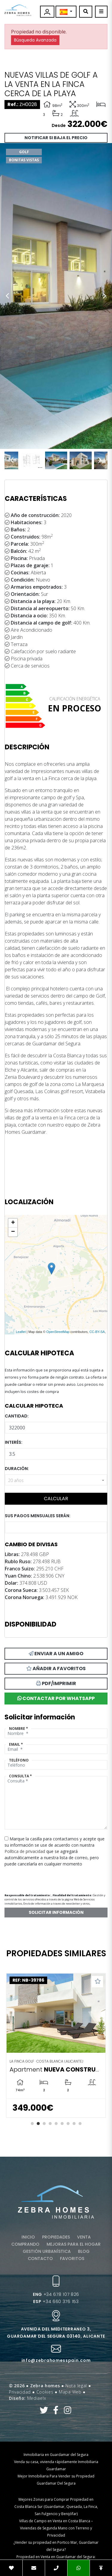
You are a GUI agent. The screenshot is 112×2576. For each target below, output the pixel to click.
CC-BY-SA (97, 1332)
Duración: (17, 1469)
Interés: (13, 1442)
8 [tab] (74, 2123)
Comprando (25, 2244)
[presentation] (36, 1877)
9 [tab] (80, 2123)
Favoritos (72, 2259)
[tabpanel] (56, 2045)
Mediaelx (36, 2398)
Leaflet (21, 1332)
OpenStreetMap (58, 1332)
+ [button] (13, 1223)
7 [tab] (68, 2123)
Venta (84, 2237)
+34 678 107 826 (56, 2294)
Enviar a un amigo (56, 1653)
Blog (84, 2251)
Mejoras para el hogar (74, 2244)
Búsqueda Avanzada (35, 40)
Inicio (28, 2237)
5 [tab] (56, 2123)
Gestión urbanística (47, 2251)
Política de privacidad (25, 1851)
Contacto (40, 2259)
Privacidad (20, 2392)
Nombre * (18, 1728)
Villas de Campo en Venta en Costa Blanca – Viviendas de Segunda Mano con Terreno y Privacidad (56, 2528)
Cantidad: (17, 1416)
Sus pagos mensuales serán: (37, 1516)
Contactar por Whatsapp (56, 1698)
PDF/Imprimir (56, 1683)
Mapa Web (70, 2392)
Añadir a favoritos (56, 1668)
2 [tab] (38, 2123)
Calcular (56, 1498)
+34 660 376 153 (56, 2302)
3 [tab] (44, 2123)
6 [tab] (62, 2123)
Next (104, 296)
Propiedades (56, 2237)
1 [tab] (32, 2123)
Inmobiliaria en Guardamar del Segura (56, 2454)
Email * (16, 1744)
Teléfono (19, 1760)
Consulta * (20, 1776)
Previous (7, 296)
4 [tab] (50, 2123)
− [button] (13, 1232)
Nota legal (76, 2385)
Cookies (44, 2392)
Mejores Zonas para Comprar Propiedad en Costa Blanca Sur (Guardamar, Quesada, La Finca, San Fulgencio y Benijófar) (56, 2506)
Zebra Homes (17, 10)
